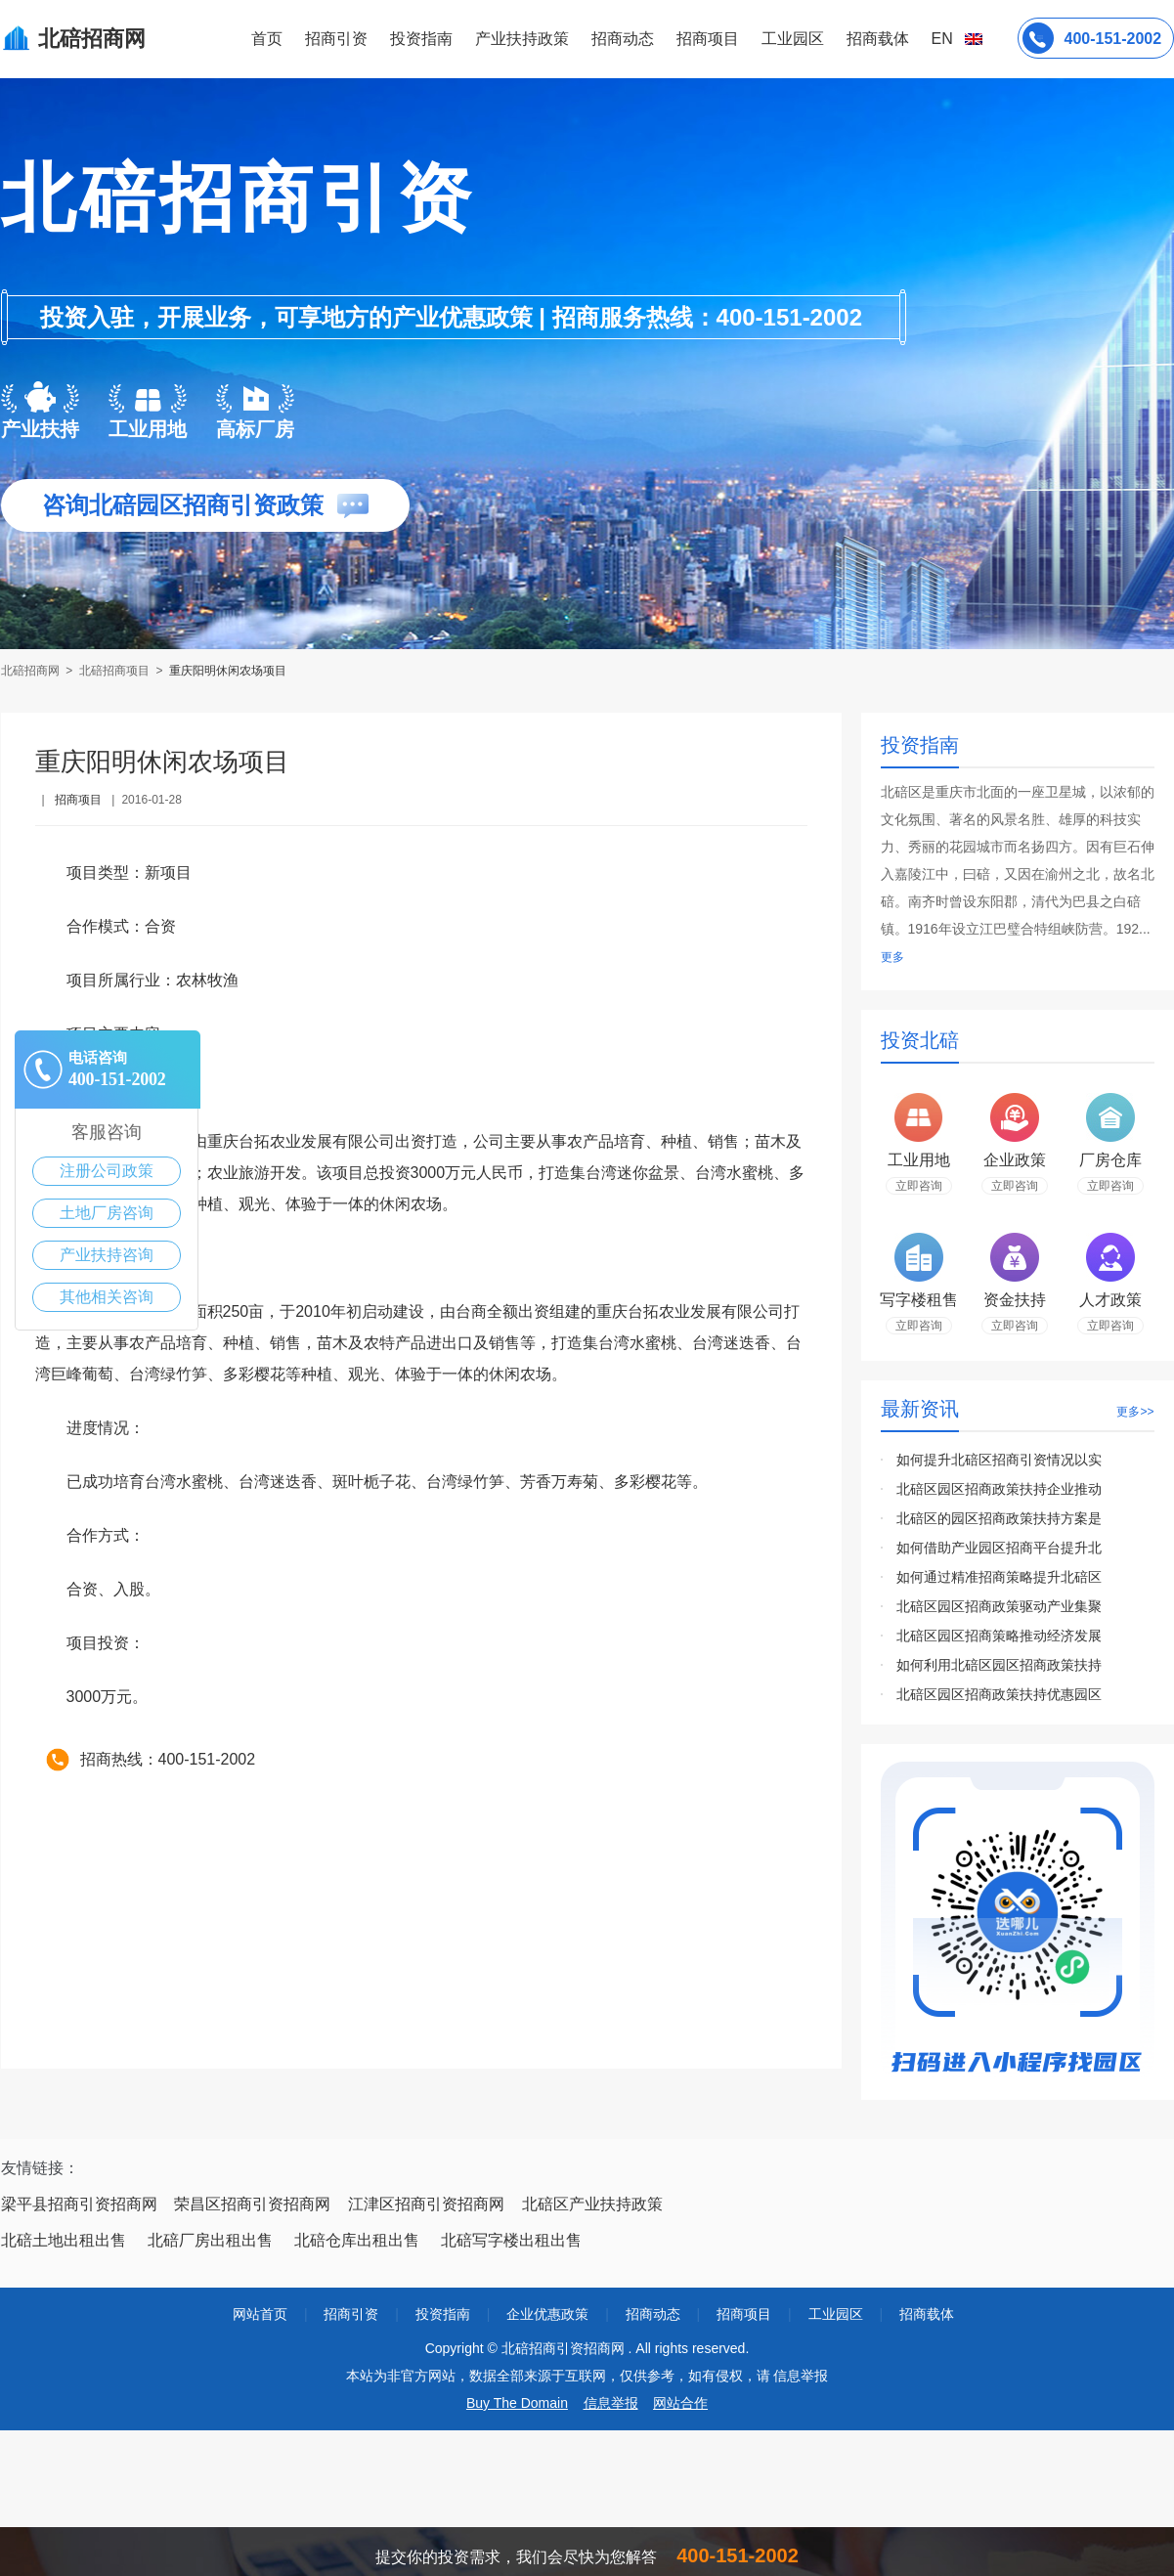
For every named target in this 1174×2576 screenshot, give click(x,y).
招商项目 (707, 38)
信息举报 (611, 2403)
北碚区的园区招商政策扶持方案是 (999, 1518)
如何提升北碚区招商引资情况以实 (999, 1459)
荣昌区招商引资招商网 (252, 2204)
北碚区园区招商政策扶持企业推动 (999, 1489)
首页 (267, 38)
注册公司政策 (106, 1170)
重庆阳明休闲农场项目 (227, 670)
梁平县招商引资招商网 (79, 2204)
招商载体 (926, 2314)
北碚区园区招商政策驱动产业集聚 (999, 1606)
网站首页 (260, 2314)
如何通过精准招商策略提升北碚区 (999, 1577)
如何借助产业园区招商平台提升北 (999, 1547)
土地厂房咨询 (106, 1212)
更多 (892, 957)
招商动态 (622, 38)
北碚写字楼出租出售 (511, 2240)
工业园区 (792, 38)
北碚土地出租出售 (63, 2240)
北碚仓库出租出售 (356, 2240)
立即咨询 (918, 1186)
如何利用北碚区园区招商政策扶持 (999, 1665)
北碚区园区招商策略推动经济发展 (999, 1635)
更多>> (1134, 1412)
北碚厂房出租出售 (210, 2240)
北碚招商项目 (114, 670)
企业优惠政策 (547, 2314)
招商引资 (336, 38)
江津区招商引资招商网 (426, 2204)
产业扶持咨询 (106, 1254)
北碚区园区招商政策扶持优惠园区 (999, 1694)
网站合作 (680, 2403)
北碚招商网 (32, 670)
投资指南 (421, 38)
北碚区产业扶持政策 (592, 2204)
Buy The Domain (517, 2403)
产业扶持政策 (522, 38)
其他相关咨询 (106, 1296)
